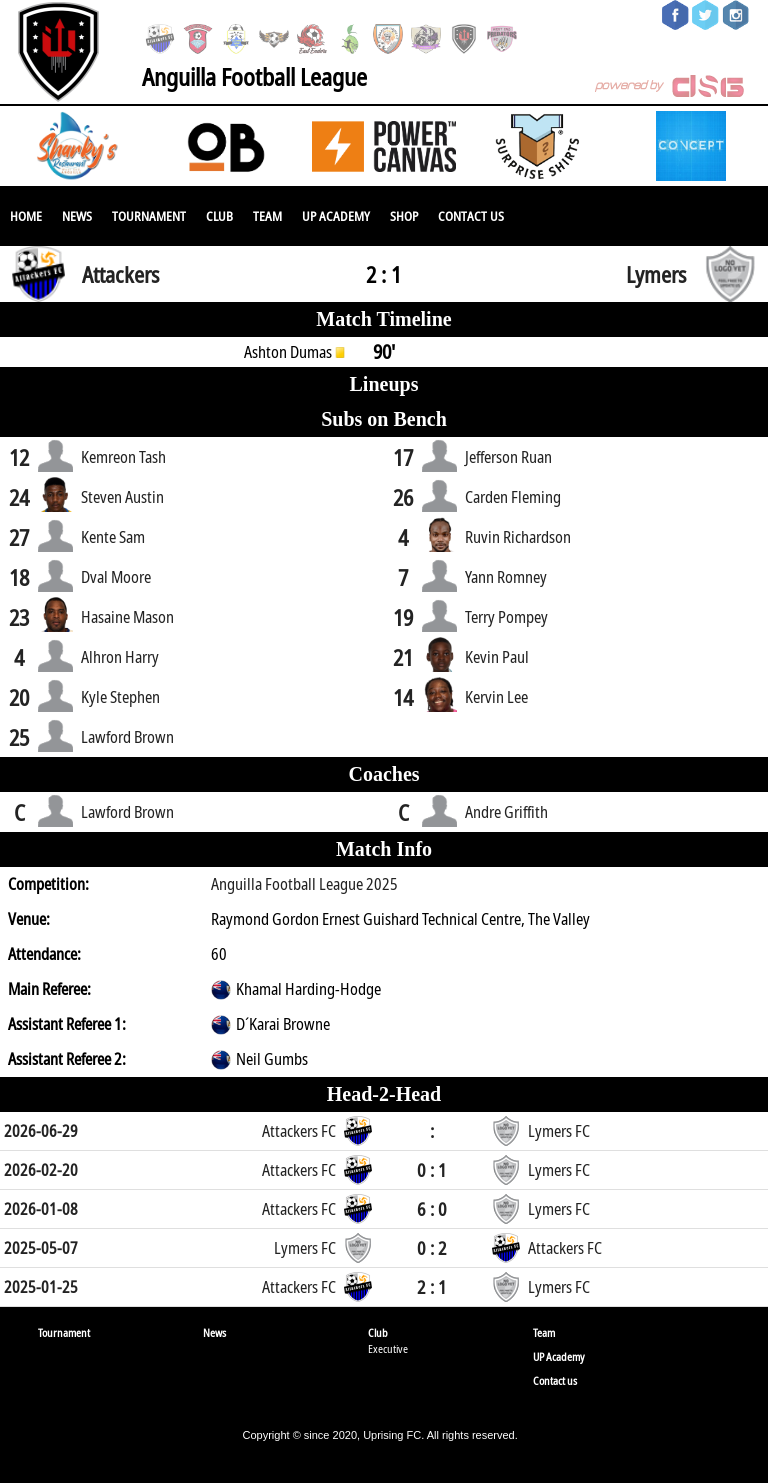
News (77, 216)
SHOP (404, 216)
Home (26, 216)
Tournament (149, 216)
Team (267, 216)
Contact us (471, 216)
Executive (388, 1348)
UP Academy (336, 216)
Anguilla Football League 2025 (304, 884)
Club (219, 216)
